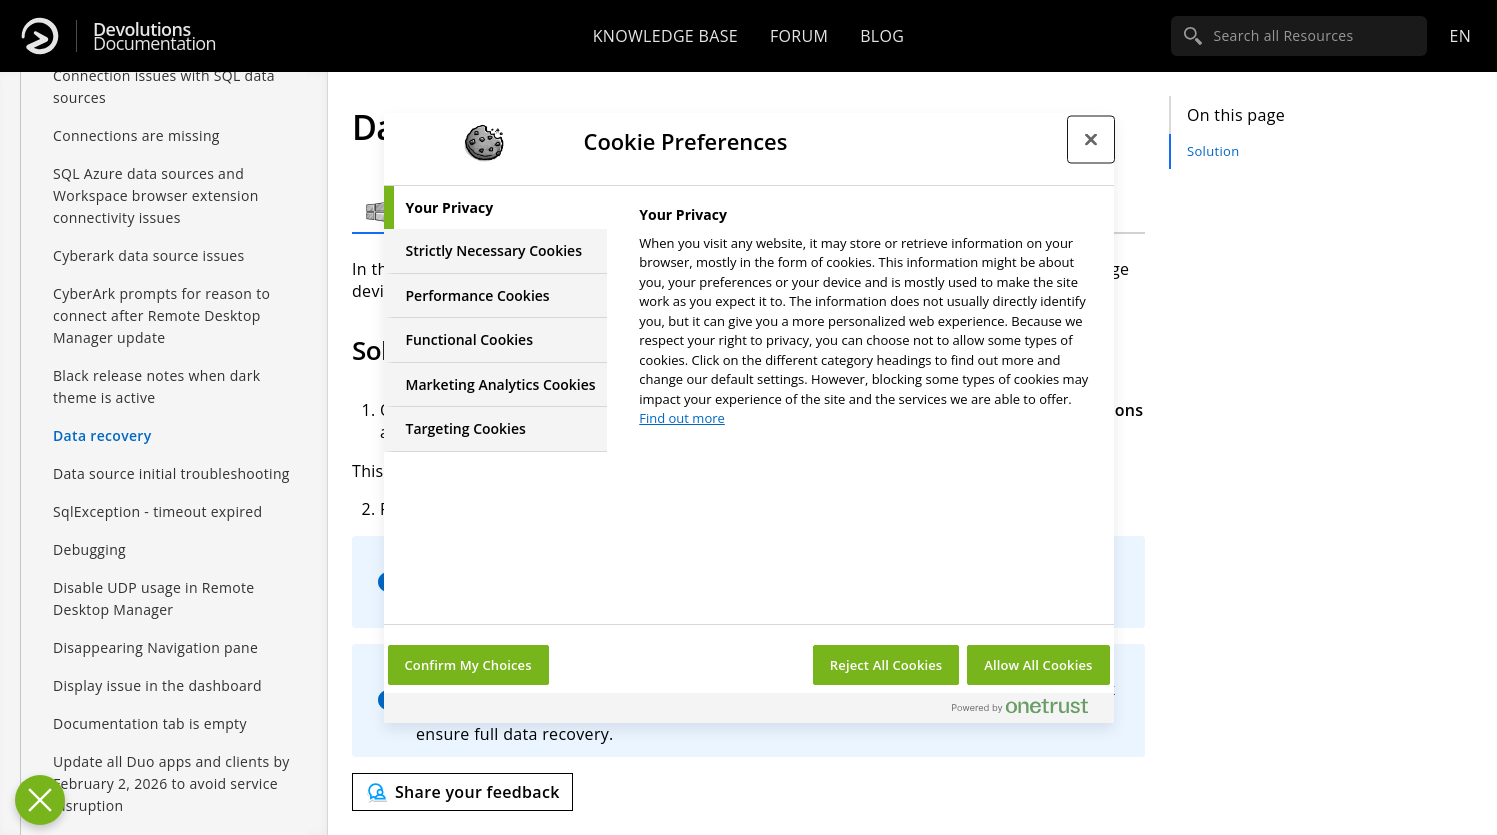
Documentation (154, 36)
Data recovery (102, 435)
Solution (1213, 151)
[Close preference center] (1091, 140)
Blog (882, 36)
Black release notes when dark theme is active (156, 386)
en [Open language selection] (1460, 36)
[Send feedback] (462, 792)
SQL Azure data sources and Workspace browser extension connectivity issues (156, 195)
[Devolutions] (40, 36)
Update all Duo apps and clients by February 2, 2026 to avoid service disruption (171, 783)
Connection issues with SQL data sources (164, 86)
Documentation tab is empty (150, 723)
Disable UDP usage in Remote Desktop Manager (153, 598)
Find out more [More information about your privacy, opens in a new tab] (682, 418)
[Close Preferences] (40, 800)
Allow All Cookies (1038, 665)
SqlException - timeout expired (157, 511)
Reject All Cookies (886, 665)
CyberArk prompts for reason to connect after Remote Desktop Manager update (161, 315)
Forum (799, 36)
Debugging (89, 549)
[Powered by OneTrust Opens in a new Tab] (1028, 710)
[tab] (496, 208)
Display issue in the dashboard (157, 685)
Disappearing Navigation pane (155, 647)
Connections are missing (136, 135)
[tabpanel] (867, 322)
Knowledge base (665, 36)
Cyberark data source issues (148, 255)
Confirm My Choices (468, 665)
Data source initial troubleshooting (171, 473)
